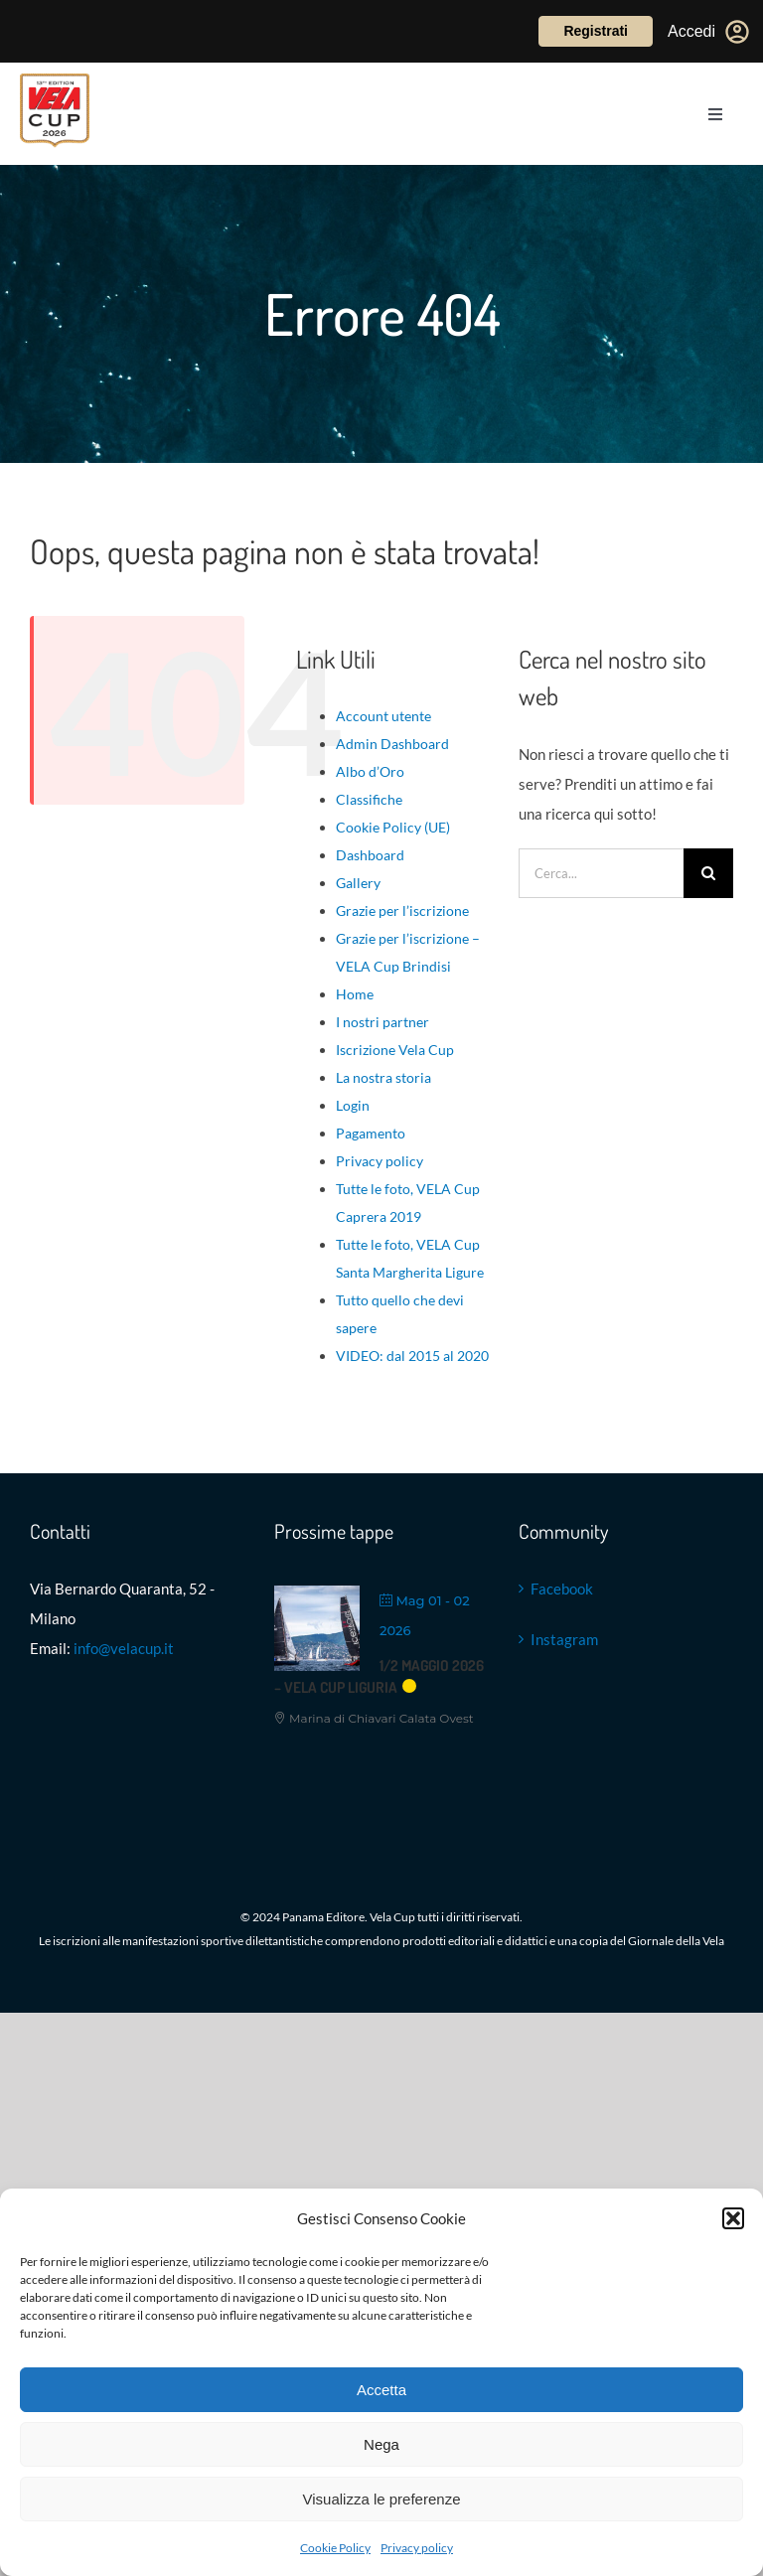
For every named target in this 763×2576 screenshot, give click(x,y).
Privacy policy (417, 2547)
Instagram (564, 1639)
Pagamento (370, 1133)
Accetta (381, 2389)
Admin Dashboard (392, 743)
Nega (381, 2444)
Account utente (383, 715)
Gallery (358, 882)
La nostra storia (383, 1077)
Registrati (595, 31)
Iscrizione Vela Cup (395, 1049)
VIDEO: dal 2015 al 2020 (412, 1355)
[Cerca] (708, 873)
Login (353, 1105)
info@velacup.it (124, 1648)
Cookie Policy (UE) (393, 827)
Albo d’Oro (370, 771)
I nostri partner (382, 1021)
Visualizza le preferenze (382, 2499)
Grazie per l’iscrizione (402, 910)
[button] (733, 2218)
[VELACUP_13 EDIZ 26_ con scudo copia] (54, 80)
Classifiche (369, 799)
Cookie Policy (335, 2547)
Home (355, 993)
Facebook (562, 1588)
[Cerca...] (601, 873)
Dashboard (370, 854)
